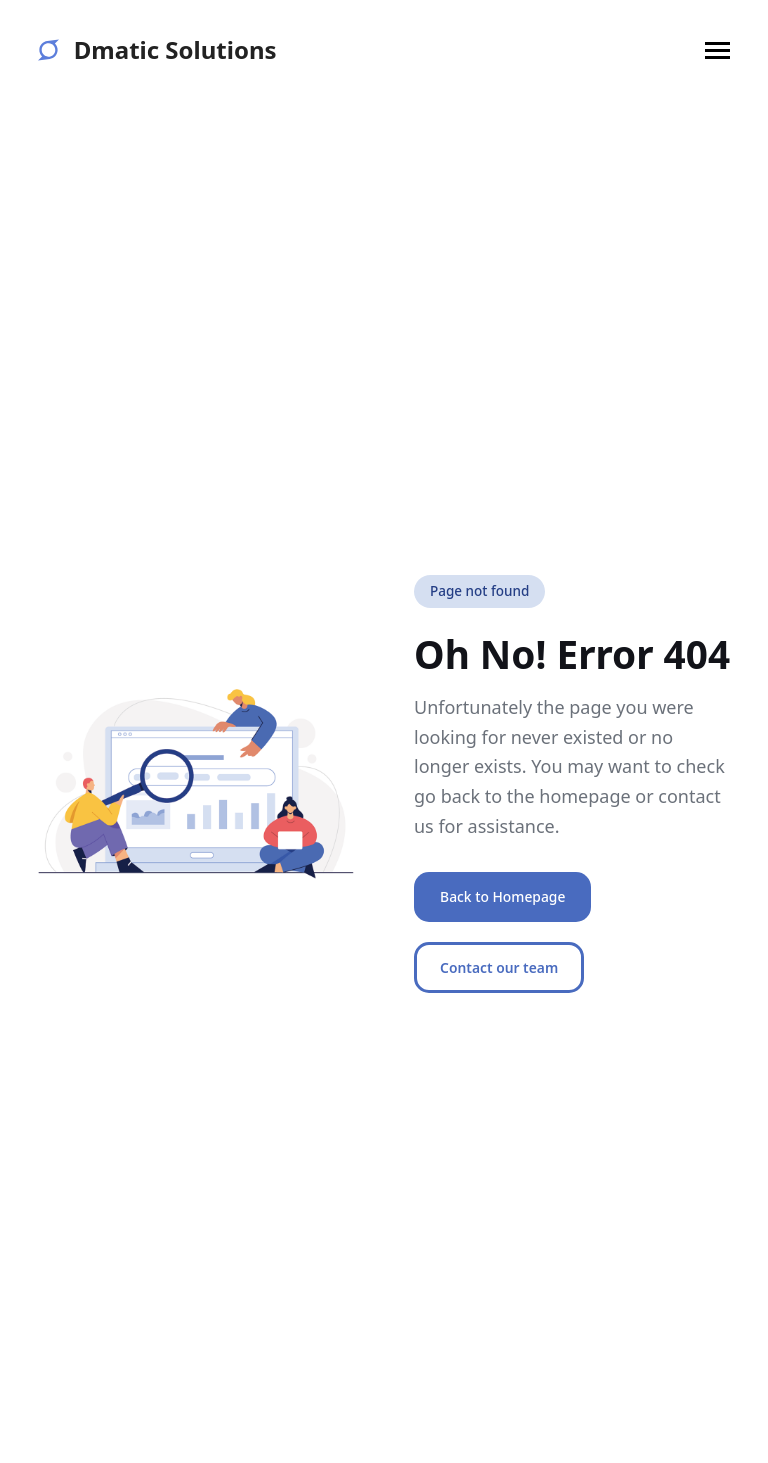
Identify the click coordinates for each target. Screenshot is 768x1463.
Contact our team (499, 967)
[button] (717, 50)
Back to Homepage (502, 896)
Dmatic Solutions (157, 50)
